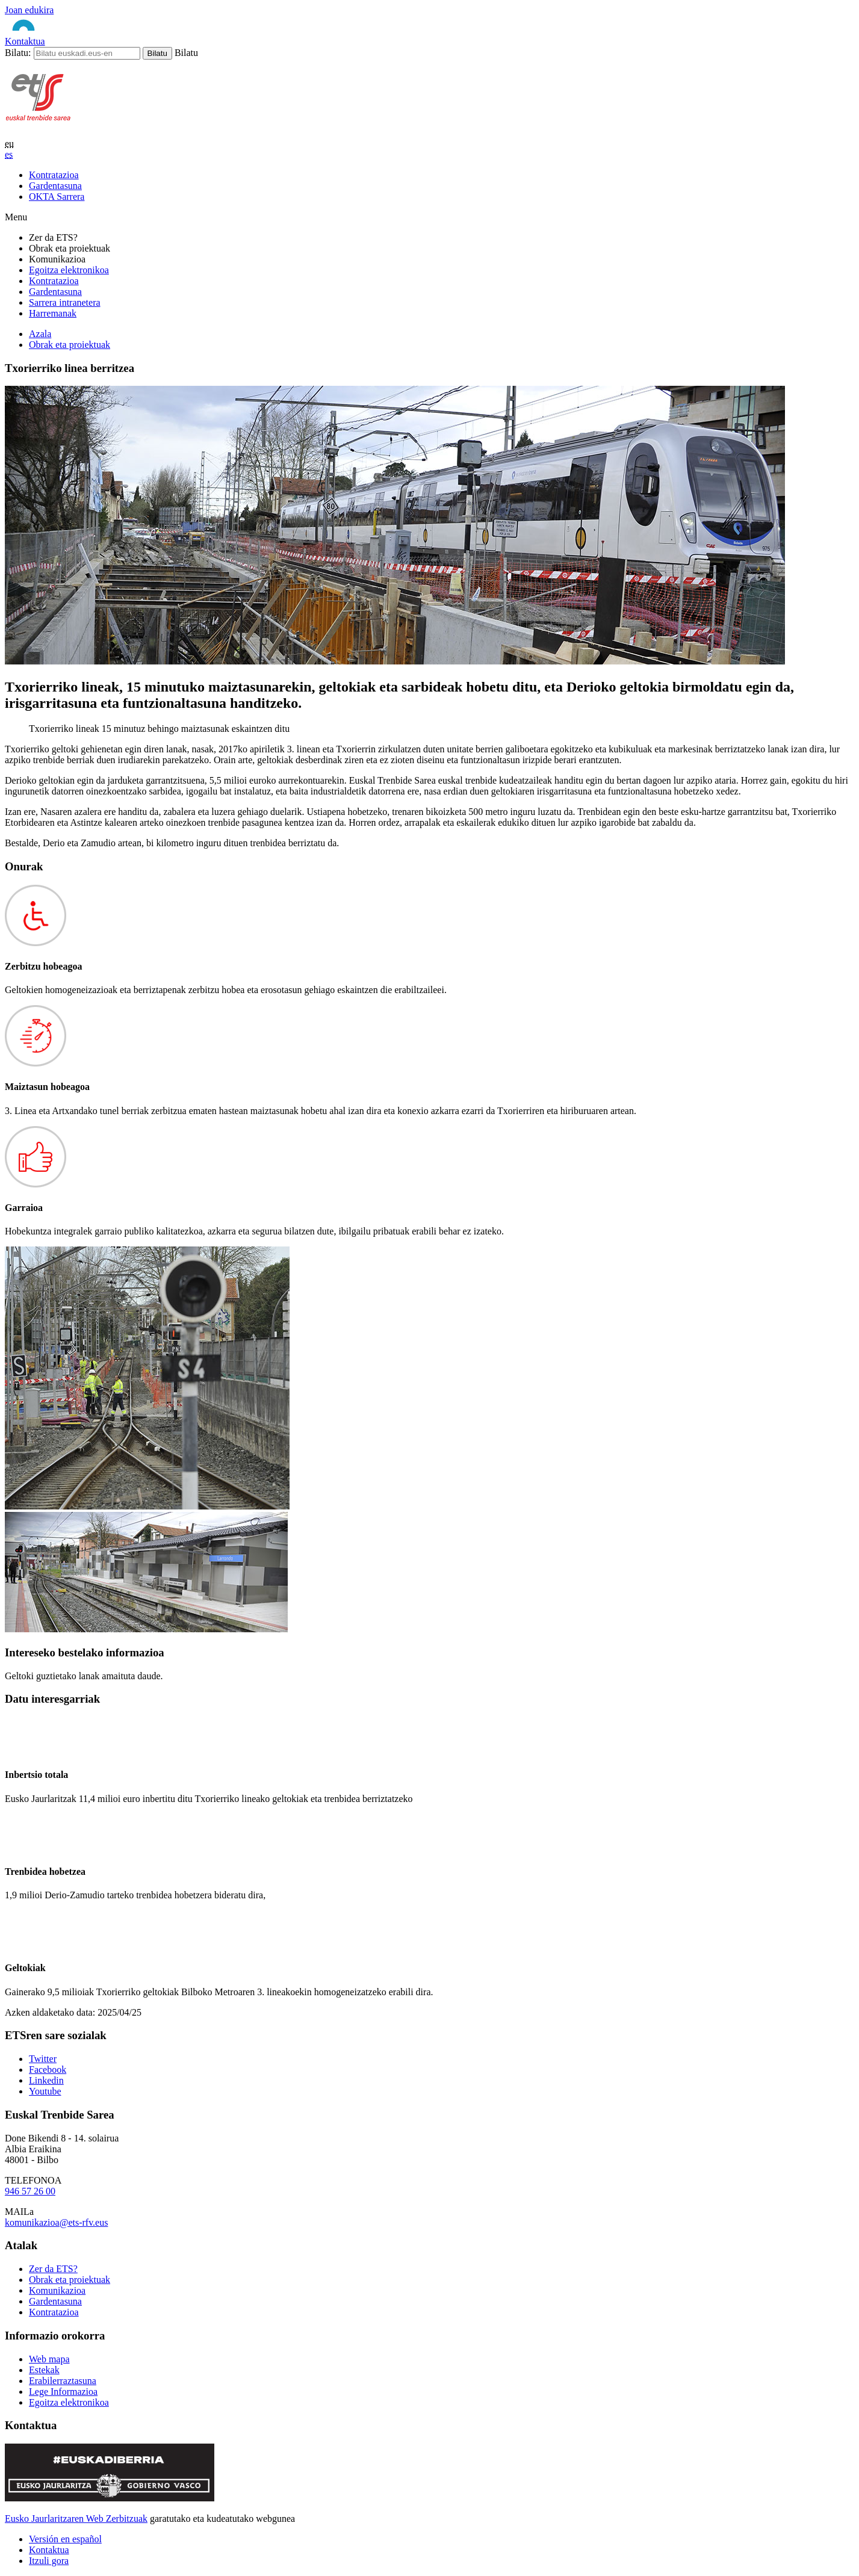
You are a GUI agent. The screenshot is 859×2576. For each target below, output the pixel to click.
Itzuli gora (49, 2561)
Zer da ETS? (53, 2269)
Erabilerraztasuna (62, 2381)
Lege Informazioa (63, 2391)
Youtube (45, 2091)
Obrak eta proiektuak (69, 344)
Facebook (47, 2069)
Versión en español (65, 2539)
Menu (16, 217)
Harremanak (52, 313)
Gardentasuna (55, 291)
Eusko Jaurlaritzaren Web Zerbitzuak (76, 2518)
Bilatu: (18, 53)
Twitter (43, 2059)
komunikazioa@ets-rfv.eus (56, 2222)
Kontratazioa (54, 281)
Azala (40, 334)
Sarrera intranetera (65, 302)
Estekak (44, 2370)
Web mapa (49, 2359)
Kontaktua (25, 41)
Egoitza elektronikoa (69, 270)
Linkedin (46, 2080)
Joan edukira (29, 10)
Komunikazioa (57, 2290)
